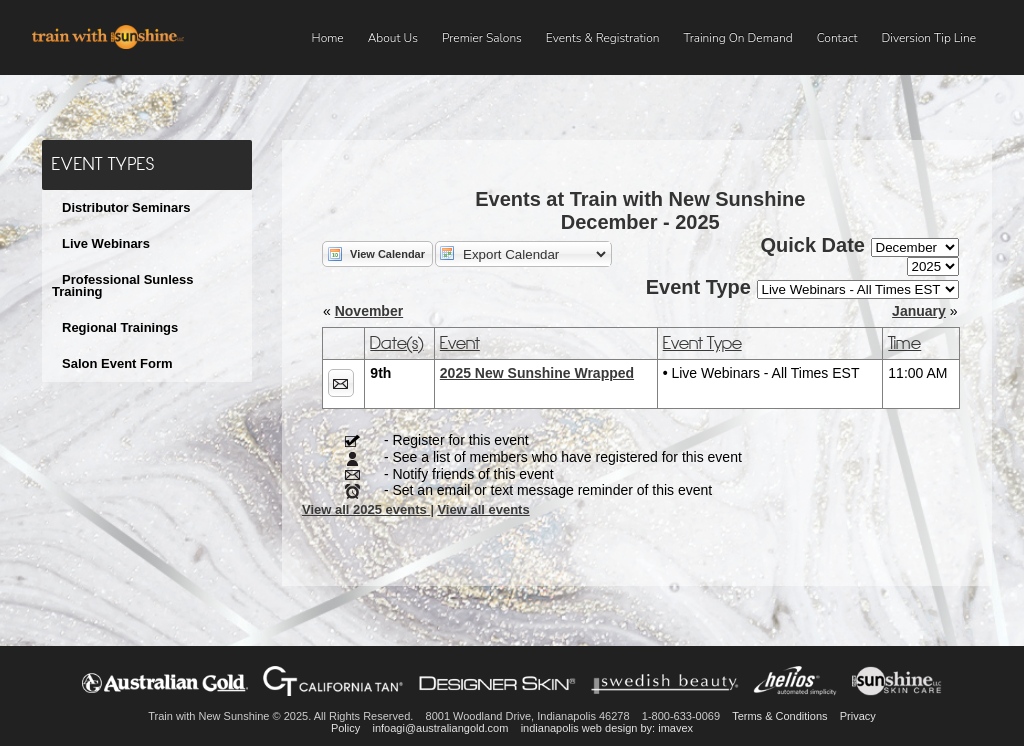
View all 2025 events (366, 509)
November (369, 311)
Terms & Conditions (779, 716)
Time (904, 343)
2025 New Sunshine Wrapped (537, 373)
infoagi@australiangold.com (440, 728)
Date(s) (396, 343)
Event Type (702, 343)
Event (460, 343)
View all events (483, 509)
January (919, 311)
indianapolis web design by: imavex (607, 728)
